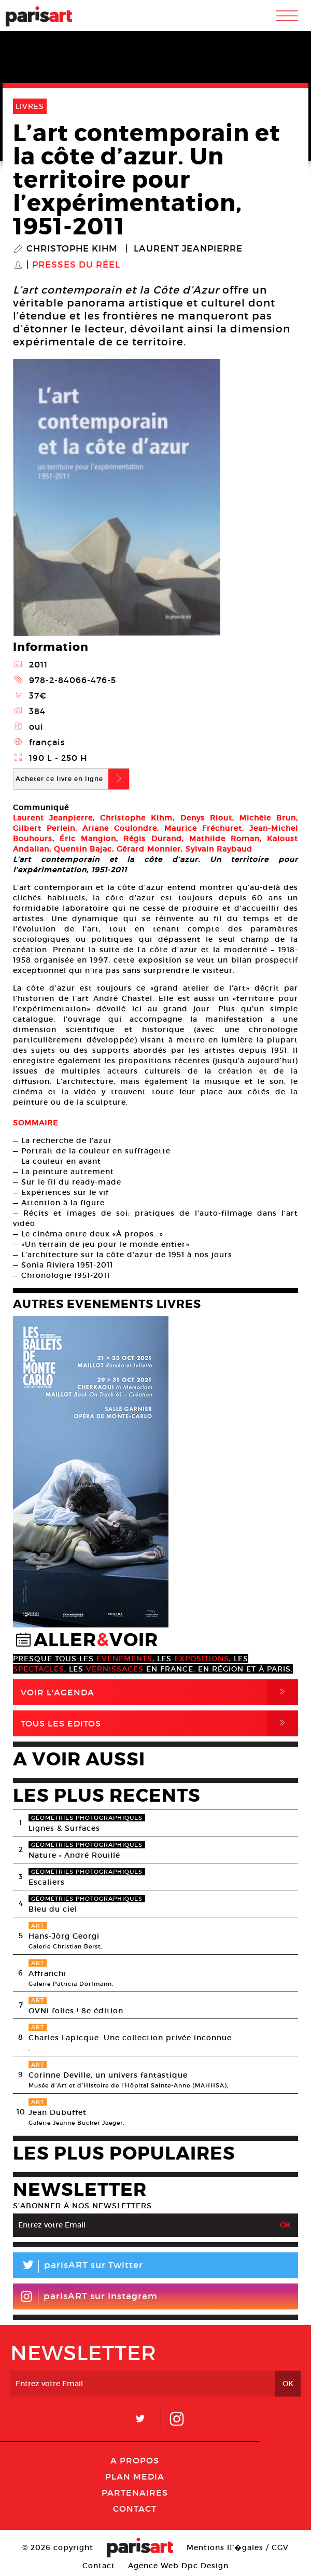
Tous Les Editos (159, 1723)
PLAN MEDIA (134, 2476)
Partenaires (135, 2492)
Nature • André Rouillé (74, 1855)
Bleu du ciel (53, 1909)
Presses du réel (76, 265)
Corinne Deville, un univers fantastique (108, 2075)
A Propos (134, 2460)
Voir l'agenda (159, 1692)
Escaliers (47, 1882)
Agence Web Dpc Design (178, 2565)
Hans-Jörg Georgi (64, 1936)
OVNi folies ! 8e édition (76, 2010)
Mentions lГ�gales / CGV (238, 2547)
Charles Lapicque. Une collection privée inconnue (130, 2037)
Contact (135, 2508)
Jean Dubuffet (58, 2112)
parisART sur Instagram (89, 2296)
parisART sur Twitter (78, 2267)
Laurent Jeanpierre (188, 249)
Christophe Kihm (72, 249)
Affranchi (47, 1973)
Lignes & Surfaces (64, 1828)
